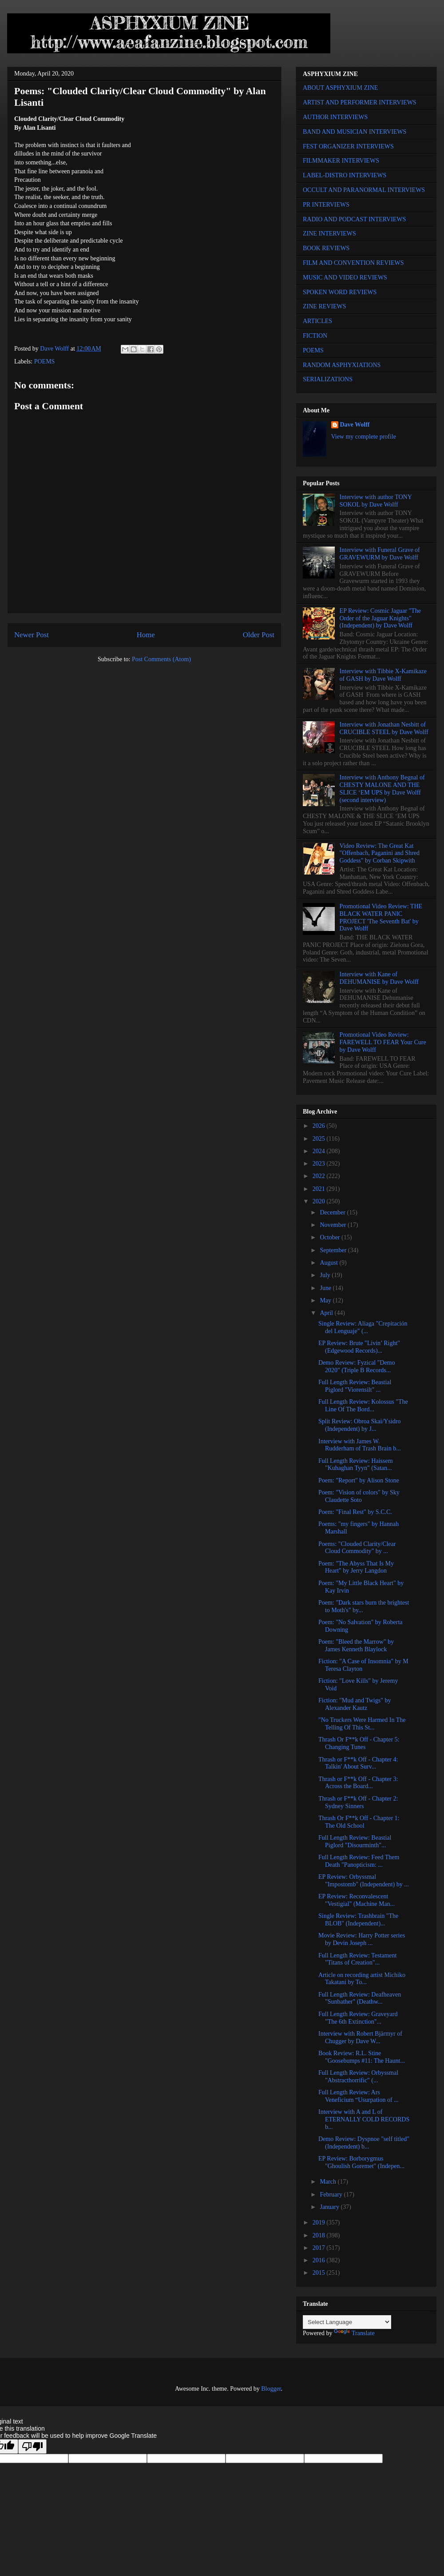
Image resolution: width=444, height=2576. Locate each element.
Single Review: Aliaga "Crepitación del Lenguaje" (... (363, 1327)
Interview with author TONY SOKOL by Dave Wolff (376, 501)
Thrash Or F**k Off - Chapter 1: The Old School (359, 1822)
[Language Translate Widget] (347, 2322)
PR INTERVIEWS (326, 204)
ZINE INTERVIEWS (329, 233)
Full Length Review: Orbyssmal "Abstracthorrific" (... (358, 2076)
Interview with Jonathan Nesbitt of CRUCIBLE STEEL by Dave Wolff (384, 728)
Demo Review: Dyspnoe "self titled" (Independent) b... (363, 2143)
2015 (320, 2272)
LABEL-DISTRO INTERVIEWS (344, 175)
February (332, 2194)
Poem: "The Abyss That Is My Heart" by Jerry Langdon (356, 1567)
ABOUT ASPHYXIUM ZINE (340, 87)
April (327, 1313)
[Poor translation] (32, 2446)
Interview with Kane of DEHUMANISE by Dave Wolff (379, 978)
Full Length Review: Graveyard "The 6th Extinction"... (357, 2018)
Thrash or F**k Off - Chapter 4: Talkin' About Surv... (358, 1763)
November (334, 1225)
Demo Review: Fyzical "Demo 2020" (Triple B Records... (356, 1366)
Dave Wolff (355, 424)
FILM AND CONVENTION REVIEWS (353, 263)
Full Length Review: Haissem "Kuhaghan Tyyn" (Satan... (355, 1465)
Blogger (271, 2388)
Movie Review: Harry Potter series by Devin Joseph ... (361, 1939)
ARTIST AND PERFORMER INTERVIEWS (359, 102)
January (330, 2207)
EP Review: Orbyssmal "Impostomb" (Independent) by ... (363, 1880)
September (334, 1250)
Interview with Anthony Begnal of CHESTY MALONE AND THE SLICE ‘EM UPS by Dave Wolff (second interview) (382, 788)
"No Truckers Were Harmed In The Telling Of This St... (362, 1724)
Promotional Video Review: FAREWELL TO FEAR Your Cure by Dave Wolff (383, 1042)
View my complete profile (363, 436)
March (328, 2181)
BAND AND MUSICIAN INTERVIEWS (354, 131)
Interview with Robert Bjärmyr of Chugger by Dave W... (360, 2037)
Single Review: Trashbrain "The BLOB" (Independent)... (358, 1920)
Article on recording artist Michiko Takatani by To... (361, 1979)
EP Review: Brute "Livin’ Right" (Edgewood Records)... (359, 1347)
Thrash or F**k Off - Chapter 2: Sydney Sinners (358, 1802)
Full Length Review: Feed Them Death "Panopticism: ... (359, 1861)
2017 (320, 2248)
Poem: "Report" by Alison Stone (358, 1480)
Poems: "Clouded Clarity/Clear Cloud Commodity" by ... (357, 1548)
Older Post (258, 635)
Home (146, 635)
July (326, 1275)
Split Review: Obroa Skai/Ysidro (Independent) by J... (359, 1425)
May (326, 1300)
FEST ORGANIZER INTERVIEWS (348, 146)
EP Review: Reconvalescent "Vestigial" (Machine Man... (356, 1900)
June (326, 1288)
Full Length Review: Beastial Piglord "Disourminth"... (354, 1841)
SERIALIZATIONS (328, 379)
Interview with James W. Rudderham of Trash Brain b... (359, 1445)
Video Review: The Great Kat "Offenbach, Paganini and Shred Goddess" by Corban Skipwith (380, 853)
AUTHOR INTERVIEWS (335, 117)
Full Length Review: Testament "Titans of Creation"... (357, 1959)
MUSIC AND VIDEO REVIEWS (345, 277)
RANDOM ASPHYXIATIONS (342, 365)
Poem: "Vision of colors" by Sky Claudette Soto (359, 1496)
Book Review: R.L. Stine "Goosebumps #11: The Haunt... (361, 2057)
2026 (320, 1125)
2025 (320, 1138)
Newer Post (31, 635)
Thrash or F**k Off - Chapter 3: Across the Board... (358, 1783)
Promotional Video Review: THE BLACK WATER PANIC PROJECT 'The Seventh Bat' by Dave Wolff (381, 917)
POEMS (44, 361)
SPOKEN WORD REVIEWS (340, 292)
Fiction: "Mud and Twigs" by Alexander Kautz (354, 1704)
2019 (320, 2222)
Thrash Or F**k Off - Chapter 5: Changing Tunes (359, 1743)
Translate (354, 2333)
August (329, 1262)
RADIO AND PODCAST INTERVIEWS (354, 219)
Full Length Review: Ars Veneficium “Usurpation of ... (358, 2096)
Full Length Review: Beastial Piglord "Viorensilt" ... (354, 1386)
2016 (320, 2260)
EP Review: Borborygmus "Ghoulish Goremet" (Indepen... (361, 2162)
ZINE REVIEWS (324, 306)
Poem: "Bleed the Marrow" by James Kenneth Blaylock (356, 1645)
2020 (320, 1201)
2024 (320, 1151)
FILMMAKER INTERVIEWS (341, 160)
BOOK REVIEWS (326, 248)
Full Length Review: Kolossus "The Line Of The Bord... (363, 1405)
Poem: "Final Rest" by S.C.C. (355, 1512)
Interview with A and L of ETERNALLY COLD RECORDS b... (363, 2119)
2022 (320, 1176)
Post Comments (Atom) (161, 659)
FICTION (315, 335)
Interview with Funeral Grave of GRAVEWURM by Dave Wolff (380, 554)
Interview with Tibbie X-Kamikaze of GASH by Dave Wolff (383, 675)
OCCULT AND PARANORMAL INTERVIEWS (364, 190)
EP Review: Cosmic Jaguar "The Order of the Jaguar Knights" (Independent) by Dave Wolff (380, 618)
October (330, 1237)
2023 (320, 1163)
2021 (320, 1189)
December (333, 1212)
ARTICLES (317, 321)
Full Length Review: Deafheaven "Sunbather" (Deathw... (359, 1998)
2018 (320, 2235)
